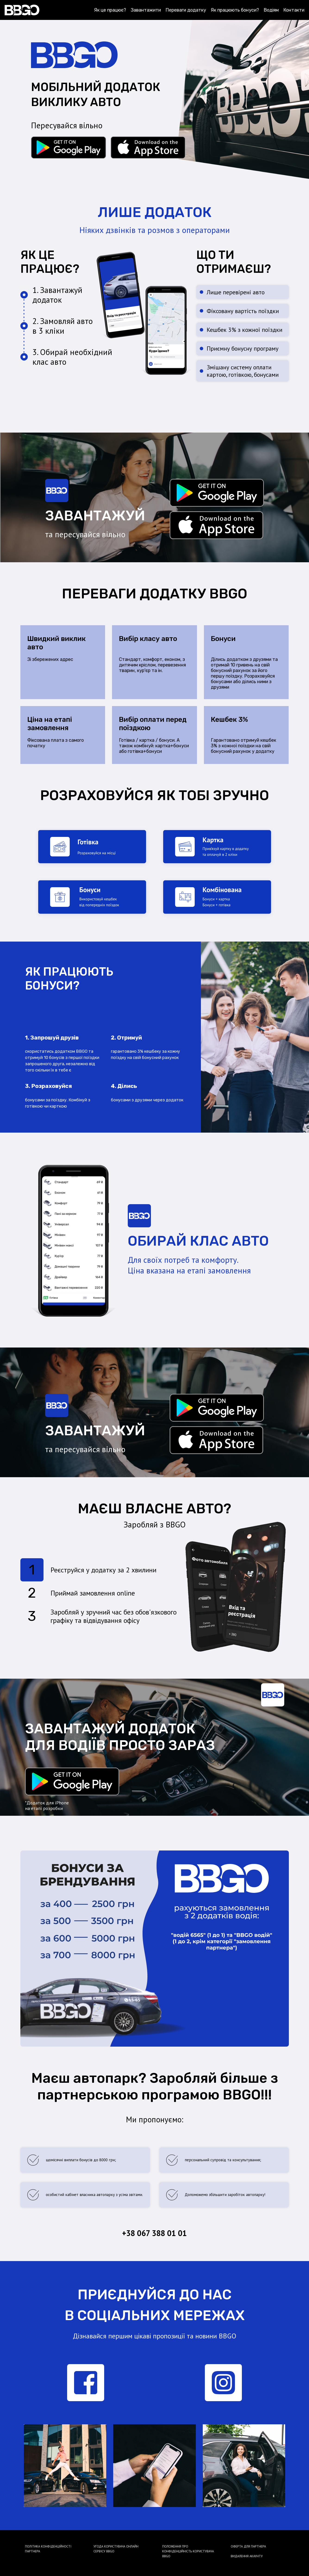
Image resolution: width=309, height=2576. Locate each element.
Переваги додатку (185, 10)
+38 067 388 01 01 (154, 2233)
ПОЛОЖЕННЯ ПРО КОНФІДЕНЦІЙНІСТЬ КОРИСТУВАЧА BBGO (188, 2551)
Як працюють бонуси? (235, 10)
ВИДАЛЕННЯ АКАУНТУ (247, 2556)
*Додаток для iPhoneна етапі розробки (47, 1805)
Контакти (293, 10)
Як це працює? (110, 10)
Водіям (271, 10)
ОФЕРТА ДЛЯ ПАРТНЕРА (248, 2546)
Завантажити (146, 10)
